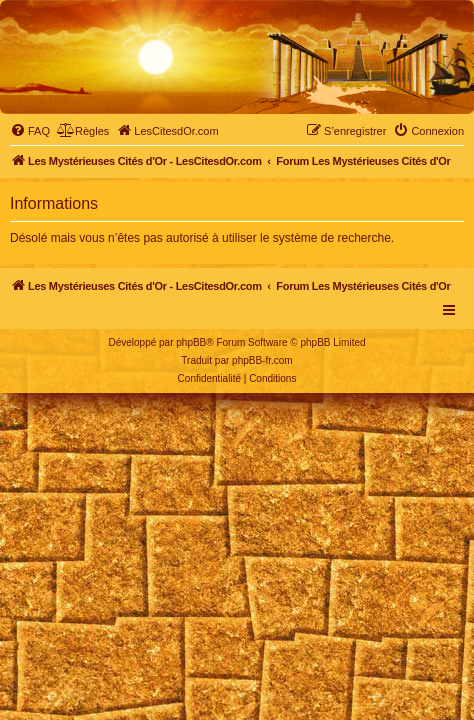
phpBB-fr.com (262, 360)
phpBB (191, 342)
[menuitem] (30, 131)
